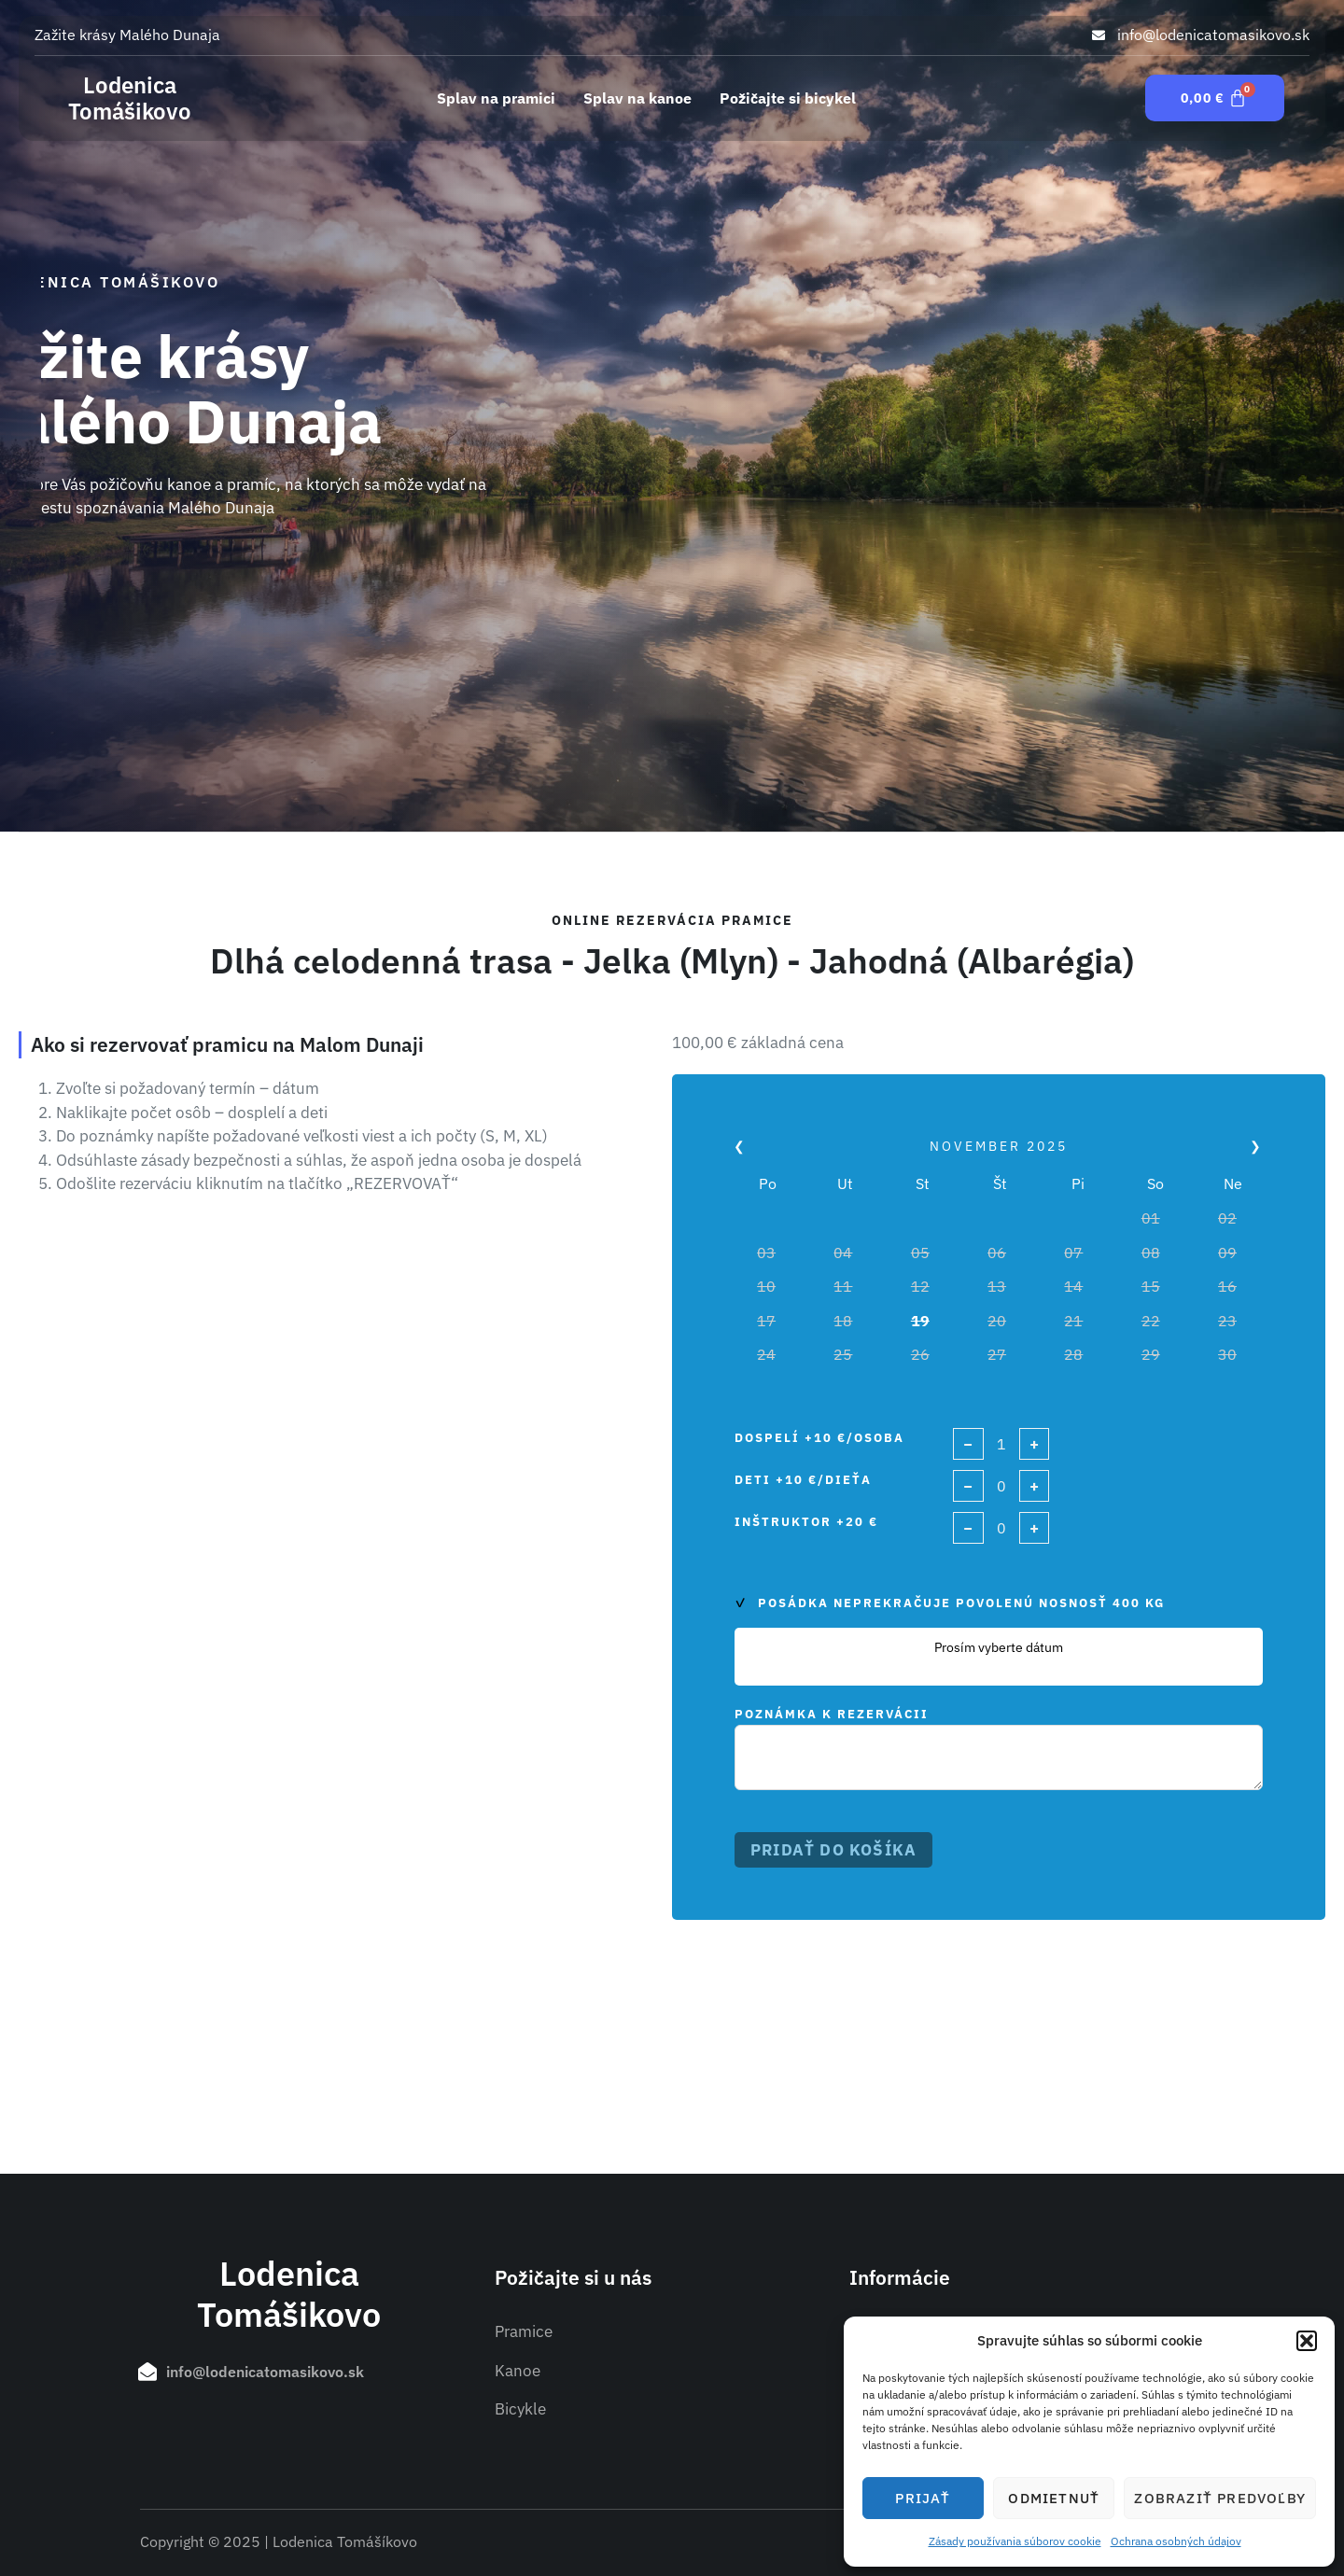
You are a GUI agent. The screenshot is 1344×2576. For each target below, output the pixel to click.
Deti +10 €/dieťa (803, 1480)
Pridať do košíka (833, 1850)
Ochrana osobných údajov (1176, 2541)
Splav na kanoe (637, 98)
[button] (1306, 2340)
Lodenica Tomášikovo (129, 98)
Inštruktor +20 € (806, 1522)
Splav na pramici (496, 98)
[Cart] (1214, 98)
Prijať (922, 2498)
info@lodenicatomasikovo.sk (265, 2371)
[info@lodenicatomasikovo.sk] (147, 2371)
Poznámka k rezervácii (832, 1714)
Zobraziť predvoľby (1220, 2498)
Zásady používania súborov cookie (1015, 2541)
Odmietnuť (1053, 2498)
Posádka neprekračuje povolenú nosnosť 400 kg (961, 1603)
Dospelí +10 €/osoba (819, 1438)
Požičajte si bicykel (788, 98)
